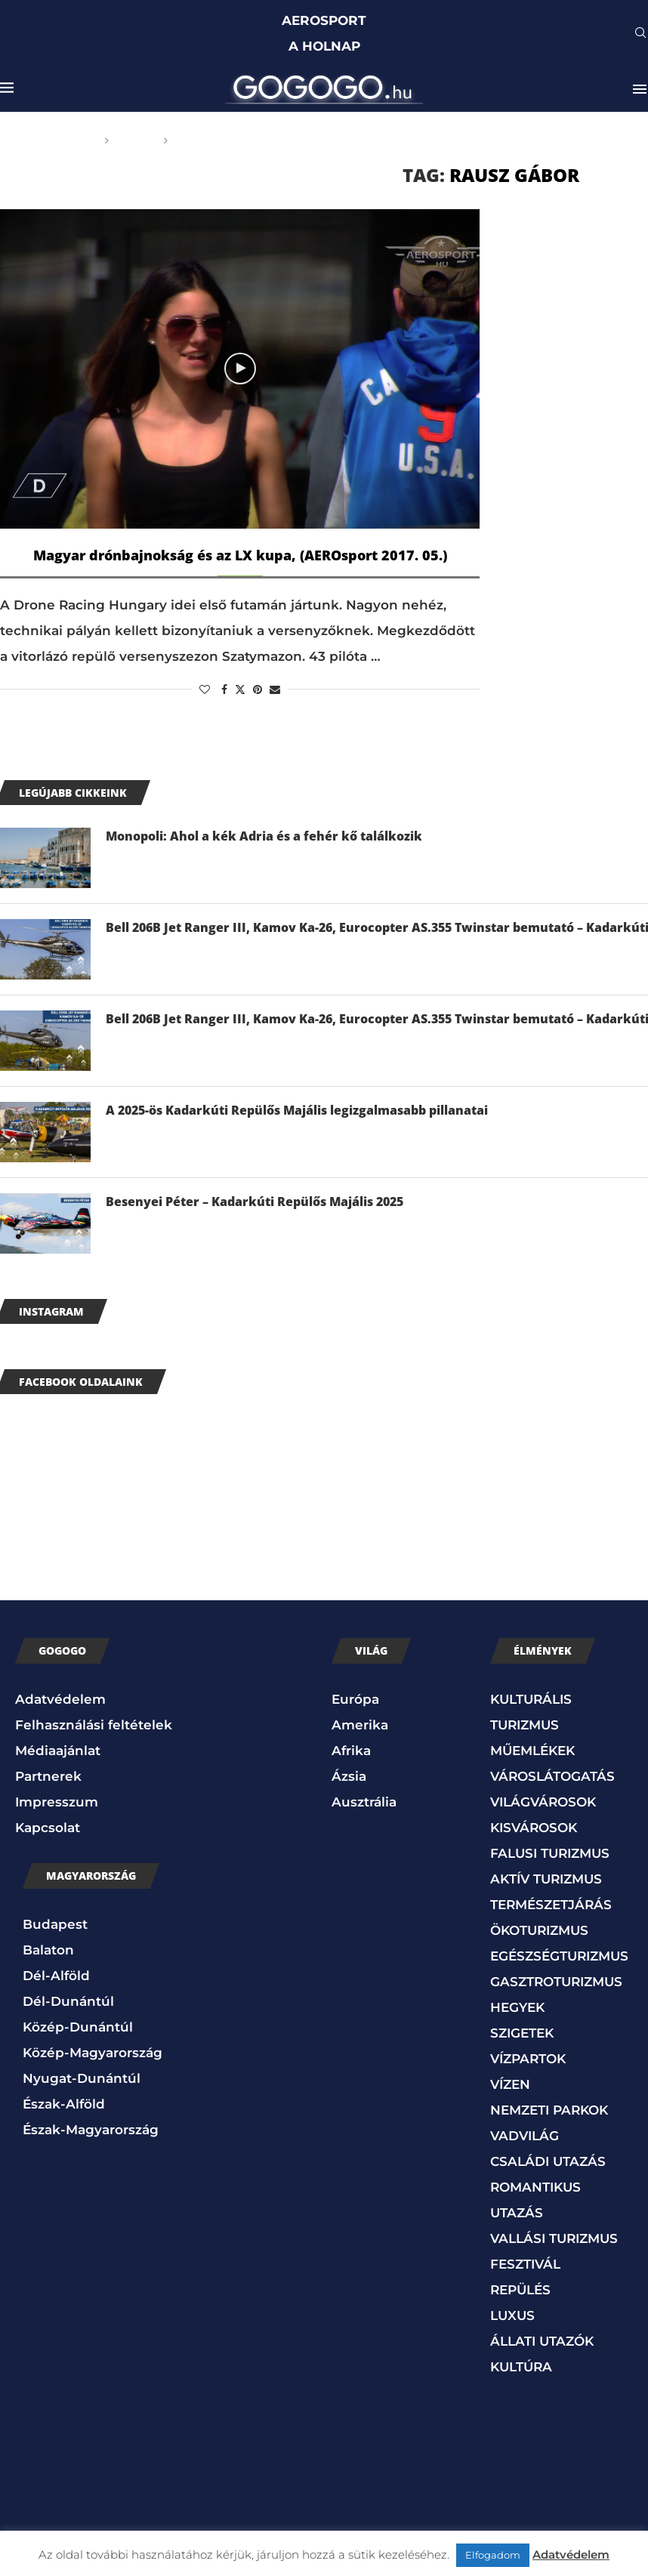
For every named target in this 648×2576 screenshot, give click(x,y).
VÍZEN (510, 2084)
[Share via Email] (275, 689)
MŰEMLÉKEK (532, 1750)
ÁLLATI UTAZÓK (542, 2341)
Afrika (351, 1750)
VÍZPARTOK (528, 2058)
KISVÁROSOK (533, 1827)
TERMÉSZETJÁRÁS (551, 1904)
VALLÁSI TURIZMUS (554, 2238)
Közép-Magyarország (92, 2052)
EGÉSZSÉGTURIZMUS (559, 1956)
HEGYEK (517, 2007)
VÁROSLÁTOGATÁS (552, 1776)
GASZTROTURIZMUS (556, 1981)
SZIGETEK (522, 2033)
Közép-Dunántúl (78, 2027)
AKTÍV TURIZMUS (546, 1878)
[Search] (640, 34)
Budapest (55, 1924)
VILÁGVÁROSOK (543, 1801)
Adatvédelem (60, 1699)
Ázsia (349, 1776)
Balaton (48, 1949)
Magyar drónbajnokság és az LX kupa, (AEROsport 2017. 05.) (240, 555)
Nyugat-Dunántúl (81, 2078)
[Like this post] (204, 689)
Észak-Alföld (64, 2104)
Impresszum (56, 1801)
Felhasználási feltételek (93, 1724)
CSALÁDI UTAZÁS (548, 2161)
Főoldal (70, 140)
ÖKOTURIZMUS (539, 1930)
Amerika (360, 1724)
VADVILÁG (524, 2135)
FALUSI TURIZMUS (549, 1853)
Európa (355, 1699)
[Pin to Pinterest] (257, 689)
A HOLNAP (324, 46)
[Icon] (240, 368)
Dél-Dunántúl (68, 2001)
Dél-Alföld (56, 1975)
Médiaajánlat (57, 1750)
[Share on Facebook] (224, 689)
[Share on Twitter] (240, 689)
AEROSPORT (324, 20)
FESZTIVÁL (525, 2264)
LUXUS (512, 2315)
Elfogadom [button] (492, 2555)
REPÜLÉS (520, 2289)
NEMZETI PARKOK (549, 2110)
